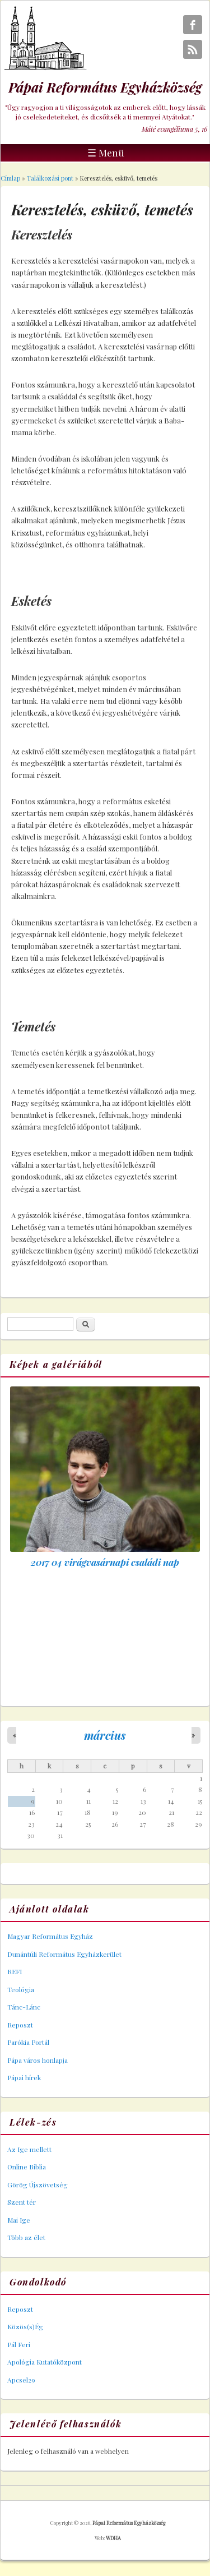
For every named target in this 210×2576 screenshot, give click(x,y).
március (105, 1735)
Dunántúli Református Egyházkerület (64, 1954)
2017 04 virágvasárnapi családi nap (105, 1562)
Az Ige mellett (29, 2149)
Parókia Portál (28, 2042)
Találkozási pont (50, 178)
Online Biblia (26, 2166)
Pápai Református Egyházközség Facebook (192, 24)
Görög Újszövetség (37, 2184)
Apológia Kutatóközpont (44, 2361)
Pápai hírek (24, 2077)
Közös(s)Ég (25, 2326)
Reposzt (20, 2024)
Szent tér (21, 2201)
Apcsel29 (21, 2379)
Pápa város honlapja (37, 2060)
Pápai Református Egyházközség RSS (192, 49)
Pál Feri (18, 2344)
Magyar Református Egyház (50, 1936)
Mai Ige (18, 2219)
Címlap (10, 178)
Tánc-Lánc (23, 2006)
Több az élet (26, 2237)
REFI (14, 1971)
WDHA (113, 2537)
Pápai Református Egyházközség (128, 2522)
